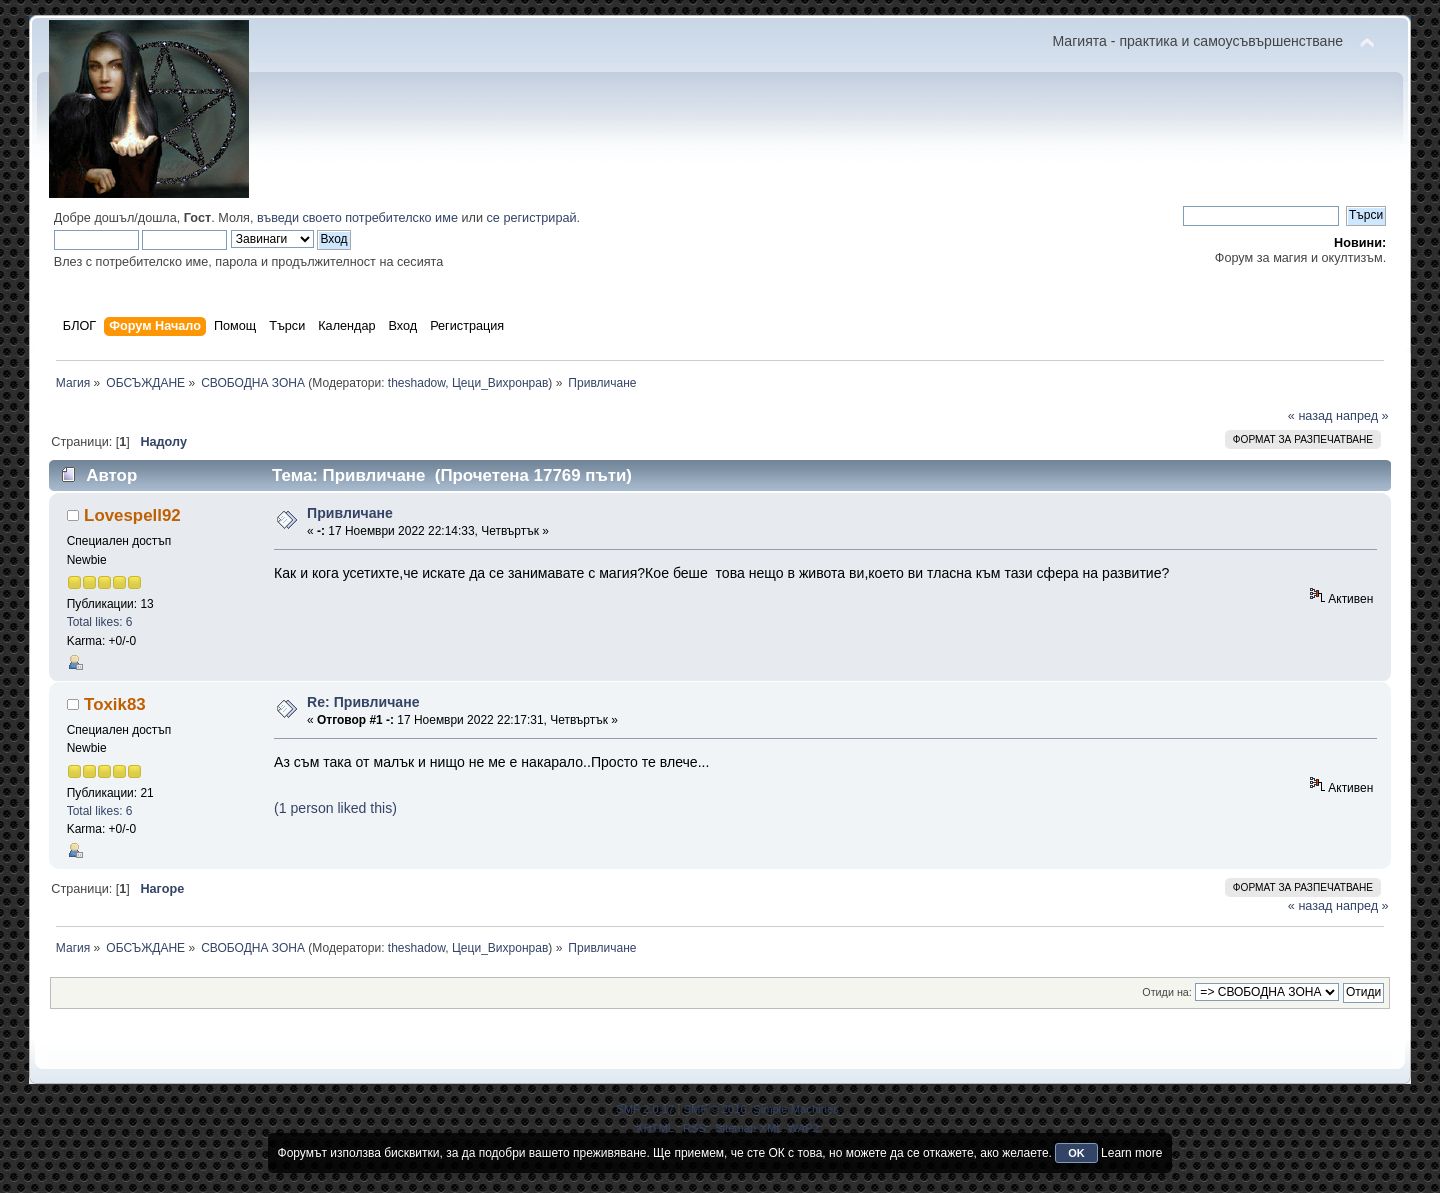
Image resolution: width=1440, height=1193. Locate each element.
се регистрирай (532, 218)
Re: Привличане (363, 702)
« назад (1310, 416)
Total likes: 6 (100, 622)
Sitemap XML (749, 1128)
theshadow (416, 383)
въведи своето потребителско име (357, 218)
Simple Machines (796, 1109)
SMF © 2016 (715, 1109)
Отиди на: (1167, 992)
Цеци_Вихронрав (500, 383)
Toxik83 (115, 704)
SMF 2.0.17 (645, 1109)
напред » (1362, 416)
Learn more (1131, 1153)
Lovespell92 (132, 515)
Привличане (350, 513)
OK (1076, 1153)
